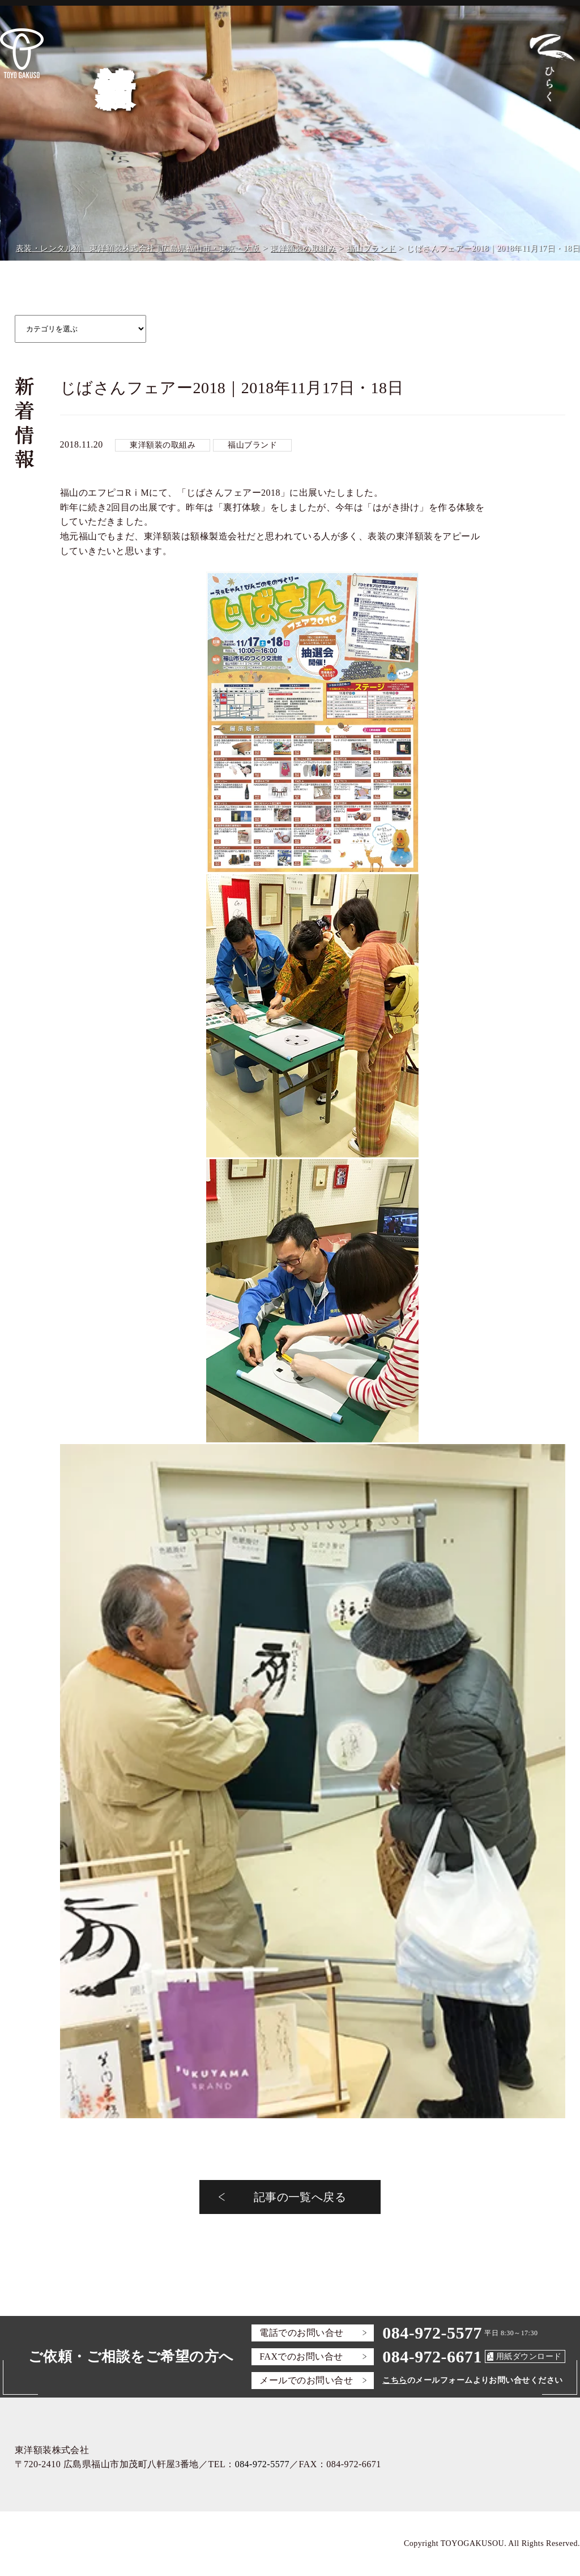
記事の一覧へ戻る (300, 2197)
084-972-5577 (432, 2332)
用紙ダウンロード (529, 2356)
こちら (394, 2380)
